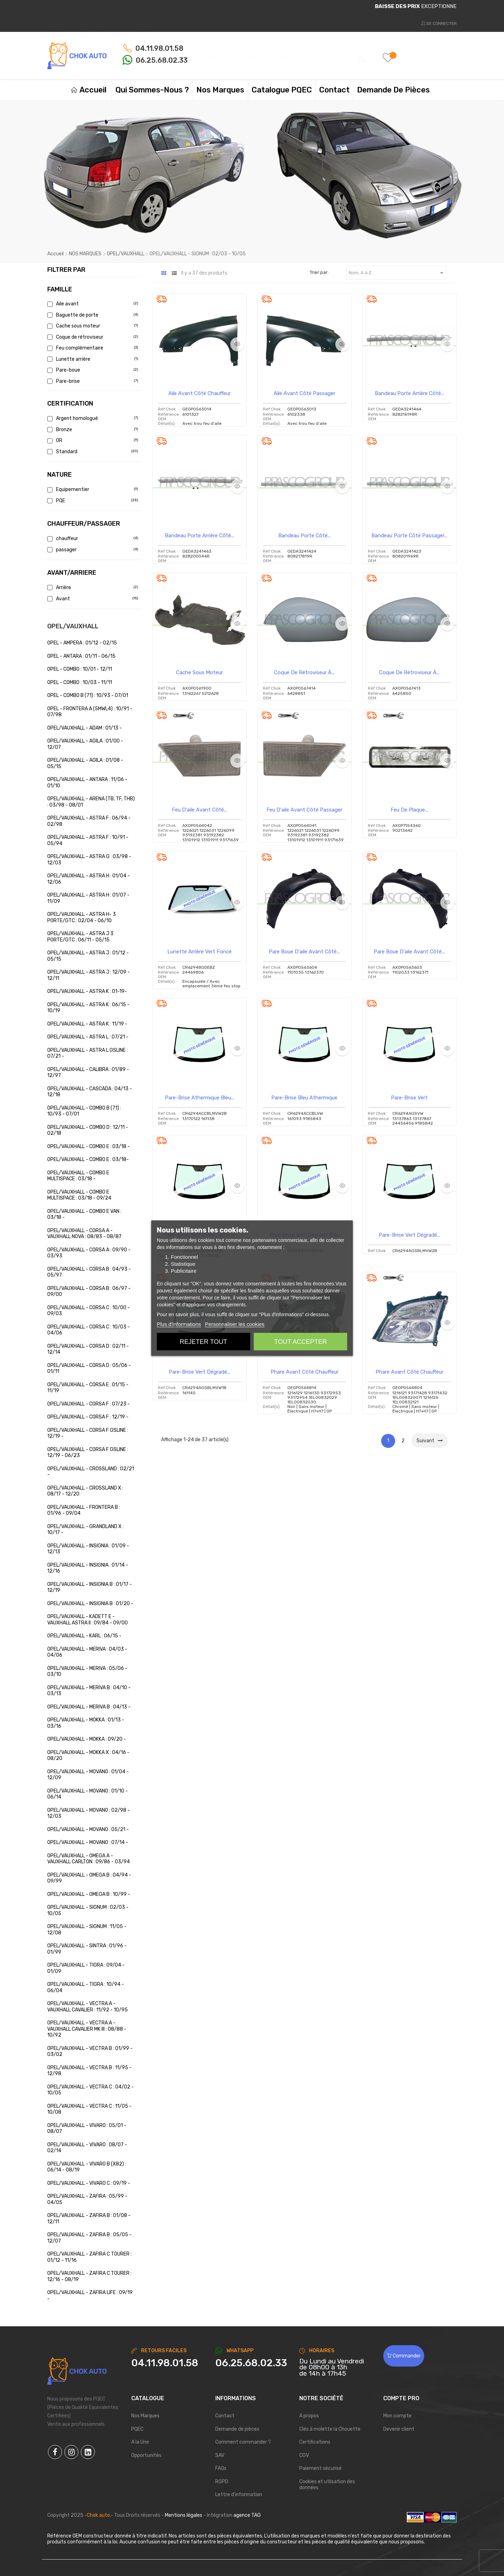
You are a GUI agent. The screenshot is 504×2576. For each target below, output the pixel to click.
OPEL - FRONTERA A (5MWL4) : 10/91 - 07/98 (89, 712)
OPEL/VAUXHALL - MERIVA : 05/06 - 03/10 (87, 1671)
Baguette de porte (92, 315)
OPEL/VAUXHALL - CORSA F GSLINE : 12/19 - (87, 1433)
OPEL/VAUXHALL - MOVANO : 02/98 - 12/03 (88, 1813)
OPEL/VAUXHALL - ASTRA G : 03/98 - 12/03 (89, 860)
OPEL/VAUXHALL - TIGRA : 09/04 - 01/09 (86, 1968)
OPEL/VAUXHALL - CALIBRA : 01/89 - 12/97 (88, 1072)
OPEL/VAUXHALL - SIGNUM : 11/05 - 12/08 (86, 1930)
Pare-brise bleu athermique (304, 1097)
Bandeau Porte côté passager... (409, 535)
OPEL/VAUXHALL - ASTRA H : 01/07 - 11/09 (88, 898)
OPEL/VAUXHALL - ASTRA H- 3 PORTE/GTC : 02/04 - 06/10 (81, 917)
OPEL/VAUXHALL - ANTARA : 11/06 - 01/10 (87, 782)
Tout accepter (300, 1341)
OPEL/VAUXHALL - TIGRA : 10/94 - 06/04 (85, 1987)
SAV (219, 2455)
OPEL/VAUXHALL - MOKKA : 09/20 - (86, 1739)
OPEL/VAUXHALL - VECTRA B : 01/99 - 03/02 (90, 2051)
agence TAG (247, 2515)
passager (92, 550)
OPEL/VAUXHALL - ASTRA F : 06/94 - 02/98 (89, 821)
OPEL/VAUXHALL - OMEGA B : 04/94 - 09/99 (89, 1878)
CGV (304, 2455)
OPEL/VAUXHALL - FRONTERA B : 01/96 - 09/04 (83, 1510)
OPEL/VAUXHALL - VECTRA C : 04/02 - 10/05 (90, 2090)
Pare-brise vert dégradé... (409, 1235)
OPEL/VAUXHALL (72, 626)
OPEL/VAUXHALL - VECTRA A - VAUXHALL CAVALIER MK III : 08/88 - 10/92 (86, 2029)
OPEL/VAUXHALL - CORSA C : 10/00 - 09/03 (88, 1311)
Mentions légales (183, 2515)
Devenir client (398, 2429)
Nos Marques (145, 2416)
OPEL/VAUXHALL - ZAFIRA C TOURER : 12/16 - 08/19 (89, 2276)
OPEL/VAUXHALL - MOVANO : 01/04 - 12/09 (88, 1775)
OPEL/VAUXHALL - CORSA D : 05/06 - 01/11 (89, 1368)
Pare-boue (92, 370)
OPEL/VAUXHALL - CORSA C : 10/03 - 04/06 (88, 1330)
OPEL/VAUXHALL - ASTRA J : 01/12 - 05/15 (88, 956)
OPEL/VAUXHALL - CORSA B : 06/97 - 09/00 (89, 1291)
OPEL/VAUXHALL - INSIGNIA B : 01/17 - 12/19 (89, 1587)
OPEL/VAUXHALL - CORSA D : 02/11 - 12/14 (88, 1349)
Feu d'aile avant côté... (199, 810)
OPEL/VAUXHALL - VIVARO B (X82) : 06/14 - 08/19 (86, 2167)
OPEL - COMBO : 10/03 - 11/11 (79, 682)
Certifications (314, 2442)
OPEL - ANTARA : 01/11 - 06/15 (81, 656)
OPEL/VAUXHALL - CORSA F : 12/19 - (87, 1417)
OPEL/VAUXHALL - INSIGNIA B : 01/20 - (90, 1604)
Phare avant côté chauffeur (304, 1372)
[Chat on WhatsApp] (252, 2363)
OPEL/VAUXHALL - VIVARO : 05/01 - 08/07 (86, 2128)
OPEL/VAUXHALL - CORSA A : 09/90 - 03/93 (89, 1253)
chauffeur (92, 538)
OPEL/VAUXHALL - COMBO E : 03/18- (88, 1159)
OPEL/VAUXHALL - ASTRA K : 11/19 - (87, 1024)
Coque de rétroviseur (92, 337)
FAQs (220, 2468)
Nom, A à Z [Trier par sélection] (397, 273)
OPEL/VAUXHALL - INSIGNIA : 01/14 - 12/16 (87, 1568)
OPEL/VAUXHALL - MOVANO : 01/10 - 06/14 (87, 1794)
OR (92, 440)
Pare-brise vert (409, 1097)
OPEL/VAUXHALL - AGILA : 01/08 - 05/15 (85, 763)
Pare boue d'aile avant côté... (304, 951)
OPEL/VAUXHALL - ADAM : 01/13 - (84, 728)
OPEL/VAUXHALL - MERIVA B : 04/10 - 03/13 (89, 1691)
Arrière (92, 588)
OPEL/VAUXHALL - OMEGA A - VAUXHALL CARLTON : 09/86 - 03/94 (88, 1859)
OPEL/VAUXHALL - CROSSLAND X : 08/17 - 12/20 (85, 1491)
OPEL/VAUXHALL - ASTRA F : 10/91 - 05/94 (87, 840)
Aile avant (92, 304)
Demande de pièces (237, 2429)
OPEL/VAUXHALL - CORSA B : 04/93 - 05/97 (89, 1272)
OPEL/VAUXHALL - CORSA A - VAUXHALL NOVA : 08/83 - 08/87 (84, 1234)
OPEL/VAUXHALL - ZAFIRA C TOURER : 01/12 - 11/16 (89, 2257)
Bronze (92, 430)
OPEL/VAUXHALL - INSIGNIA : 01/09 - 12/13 (88, 1549)
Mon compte (397, 2416)
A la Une (140, 2442)
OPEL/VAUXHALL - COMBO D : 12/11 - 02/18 (87, 1130)
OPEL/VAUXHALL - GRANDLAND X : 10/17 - (85, 1530)
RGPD (221, 2482)
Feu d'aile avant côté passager (304, 810)
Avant (92, 599)
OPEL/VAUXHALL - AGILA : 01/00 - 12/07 (85, 744)
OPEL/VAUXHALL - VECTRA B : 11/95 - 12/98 (89, 2071)
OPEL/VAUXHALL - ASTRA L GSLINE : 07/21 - (87, 1053)
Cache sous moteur (92, 326)
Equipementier (92, 489)
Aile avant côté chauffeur (199, 393)
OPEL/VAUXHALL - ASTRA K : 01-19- (87, 991)
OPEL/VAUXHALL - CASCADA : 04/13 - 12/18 (89, 1092)
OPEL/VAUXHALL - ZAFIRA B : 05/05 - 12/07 (89, 2238)
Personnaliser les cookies (234, 1324)
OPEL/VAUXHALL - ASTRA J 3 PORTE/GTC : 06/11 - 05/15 (80, 937)
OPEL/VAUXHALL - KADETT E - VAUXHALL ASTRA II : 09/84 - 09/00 (87, 1620)
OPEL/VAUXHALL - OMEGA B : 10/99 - (88, 1894)
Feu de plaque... (409, 810)
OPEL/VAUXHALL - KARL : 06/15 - (84, 1636)
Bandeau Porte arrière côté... (409, 393)
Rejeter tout (203, 1341)
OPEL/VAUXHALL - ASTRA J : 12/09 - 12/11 (88, 975)
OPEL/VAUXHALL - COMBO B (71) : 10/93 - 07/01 (84, 1111)
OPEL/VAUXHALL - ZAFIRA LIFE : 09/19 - (90, 2296)
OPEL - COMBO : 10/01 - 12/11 (79, 669)
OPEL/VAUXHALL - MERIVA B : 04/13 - (89, 1707)
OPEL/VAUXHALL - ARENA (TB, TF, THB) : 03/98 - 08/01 (91, 802)
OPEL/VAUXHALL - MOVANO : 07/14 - (87, 1842)
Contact (224, 2416)
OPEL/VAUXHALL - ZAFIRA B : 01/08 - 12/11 (89, 2218)
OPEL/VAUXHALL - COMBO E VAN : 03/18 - (84, 1214)
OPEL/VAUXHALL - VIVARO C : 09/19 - (88, 2183)
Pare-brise (92, 381)
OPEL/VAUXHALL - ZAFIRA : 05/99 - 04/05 (87, 2199)
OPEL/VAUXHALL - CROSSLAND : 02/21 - (90, 1472)
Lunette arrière (92, 359)
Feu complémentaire (92, 348)
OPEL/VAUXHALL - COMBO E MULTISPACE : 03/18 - (78, 1176)
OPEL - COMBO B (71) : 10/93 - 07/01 (87, 695)
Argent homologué (92, 418)
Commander (404, 2356)
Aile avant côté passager (304, 393)
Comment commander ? (243, 2442)
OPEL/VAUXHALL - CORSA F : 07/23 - (88, 1404)
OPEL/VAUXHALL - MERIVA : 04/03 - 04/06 (87, 1652)
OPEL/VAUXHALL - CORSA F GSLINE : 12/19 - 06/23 (87, 1452)
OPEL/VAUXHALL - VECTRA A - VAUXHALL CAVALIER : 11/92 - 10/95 (87, 2007)
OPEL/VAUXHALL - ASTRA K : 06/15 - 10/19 (88, 1008)
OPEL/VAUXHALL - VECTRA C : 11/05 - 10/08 (89, 2109)
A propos (309, 2416)
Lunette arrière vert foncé (199, 951)
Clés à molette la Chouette (329, 2429)
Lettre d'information (238, 2495)
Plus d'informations (179, 1324)
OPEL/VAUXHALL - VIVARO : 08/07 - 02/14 (87, 2148)
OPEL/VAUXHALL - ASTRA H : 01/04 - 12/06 (88, 879)
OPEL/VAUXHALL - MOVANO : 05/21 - (88, 1829)
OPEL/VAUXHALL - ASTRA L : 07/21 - (87, 1037)
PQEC (137, 2429)
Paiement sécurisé (320, 2468)
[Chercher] (285, 55)
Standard (92, 452)
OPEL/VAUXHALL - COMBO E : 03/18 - (88, 1146)
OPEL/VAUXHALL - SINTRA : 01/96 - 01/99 (87, 1949)
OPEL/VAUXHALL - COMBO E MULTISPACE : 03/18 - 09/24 (79, 1195)
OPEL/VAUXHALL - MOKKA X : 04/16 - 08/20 (88, 1755)
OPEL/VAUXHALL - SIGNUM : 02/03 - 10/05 (87, 1910)
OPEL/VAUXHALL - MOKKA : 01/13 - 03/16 (85, 1723)
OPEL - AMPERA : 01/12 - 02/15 (82, 643)
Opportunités (146, 2455)
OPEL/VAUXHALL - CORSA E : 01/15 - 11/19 (87, 1388)
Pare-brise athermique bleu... (199, 1097)
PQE (92, 501)
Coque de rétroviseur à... (304, 672)
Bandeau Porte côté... (304, 535)
